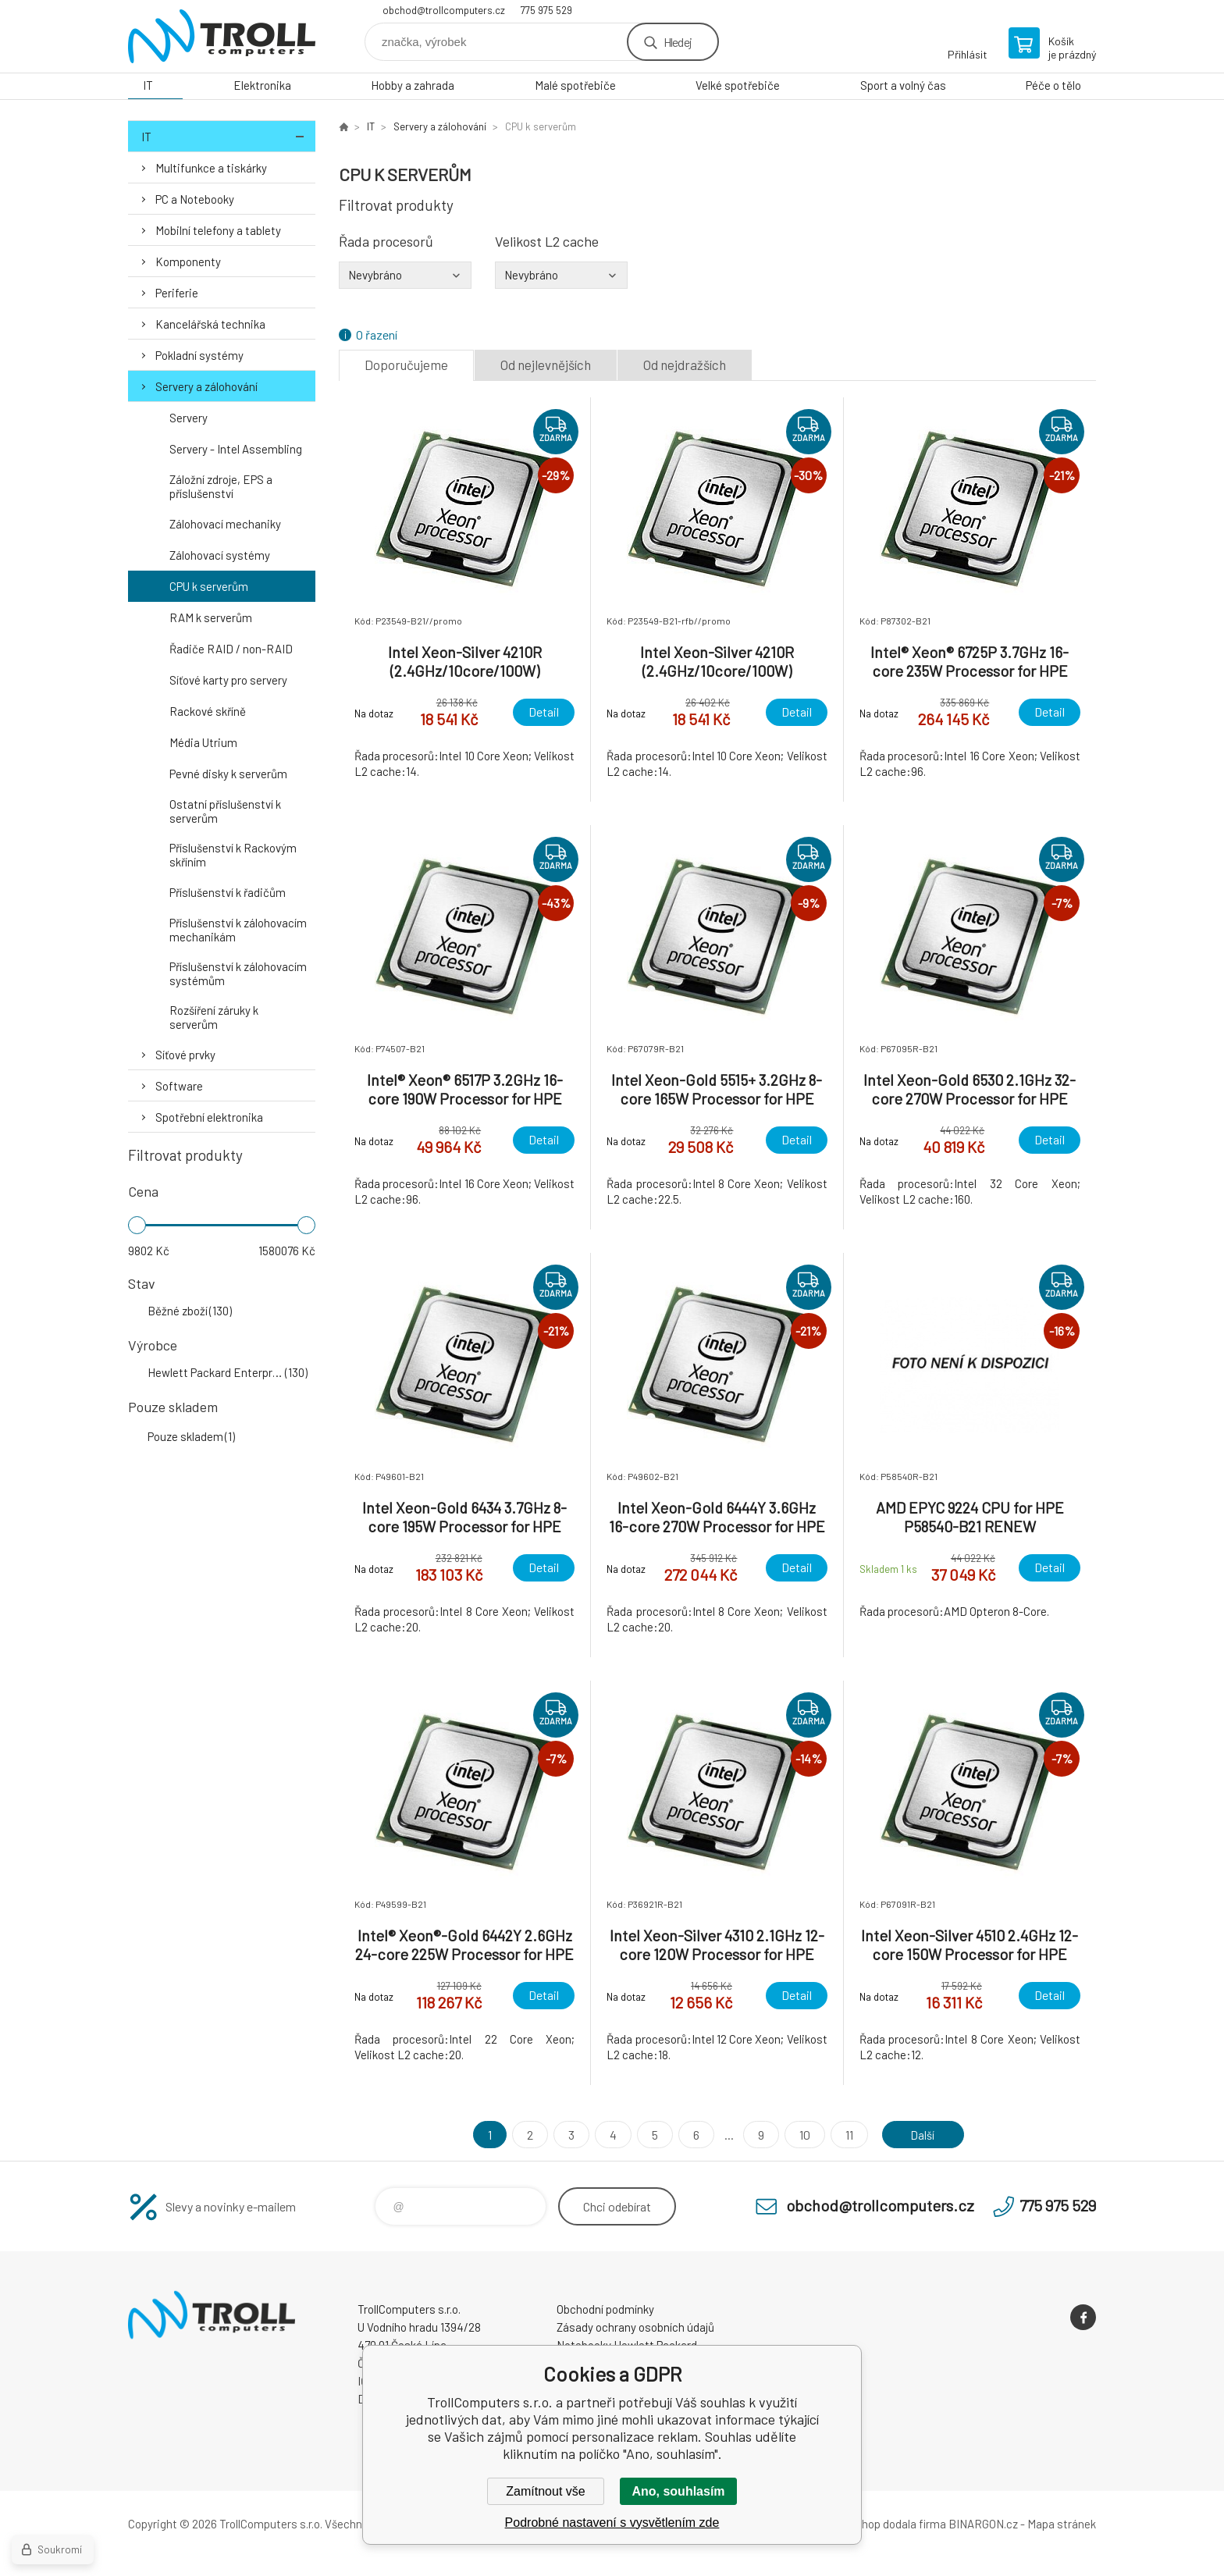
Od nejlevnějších (545, 364)
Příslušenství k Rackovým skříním (233, 855)
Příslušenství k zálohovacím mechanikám (238, 930)
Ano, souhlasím (678, 2491)
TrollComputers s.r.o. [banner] (221, 36)
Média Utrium (203, 742)
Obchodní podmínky (605, 2309)
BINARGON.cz (983, 2524)
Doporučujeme (406, 364)
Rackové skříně (207, 711)
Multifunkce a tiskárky (211, 168)
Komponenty (188, 261)
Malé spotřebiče (575, 85)
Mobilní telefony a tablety (218, 230)
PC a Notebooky (194, 199)
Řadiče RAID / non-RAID (231, 649)
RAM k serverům (210, 617)
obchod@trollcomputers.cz (443, 10)
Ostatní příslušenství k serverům (225, 811)
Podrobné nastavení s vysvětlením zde (612, 2522)
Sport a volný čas (903, 85)
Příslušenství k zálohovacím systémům (238, 973)
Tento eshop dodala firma (881, 2524)
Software (179, 1086)
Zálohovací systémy (219, 555)
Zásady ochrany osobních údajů (635, 2327)
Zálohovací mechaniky (225, 524)
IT (148, 85)
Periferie (176, 293)
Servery (188, 418)
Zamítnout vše (545, 2491)
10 (800, 2134)
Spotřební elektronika (209, 1117)
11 (845, 2134)
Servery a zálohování (206, 386)
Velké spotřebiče (738, 85)
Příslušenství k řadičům (227, 892)
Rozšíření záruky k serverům (213, 1017)
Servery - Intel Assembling (235, 449)
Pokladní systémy (199, 355)
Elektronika (262, 85)
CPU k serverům (208, 586)
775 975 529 (546, 10)
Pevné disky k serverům (228, 774)
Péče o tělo (1053, 85)
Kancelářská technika (210, 324)
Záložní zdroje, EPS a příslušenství (220, 486)
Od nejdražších (684, 364)
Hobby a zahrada (412, 85)
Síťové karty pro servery (228, 680)
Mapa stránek (1061, 2524)
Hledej (678, 41)
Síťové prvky (185, 1055)
